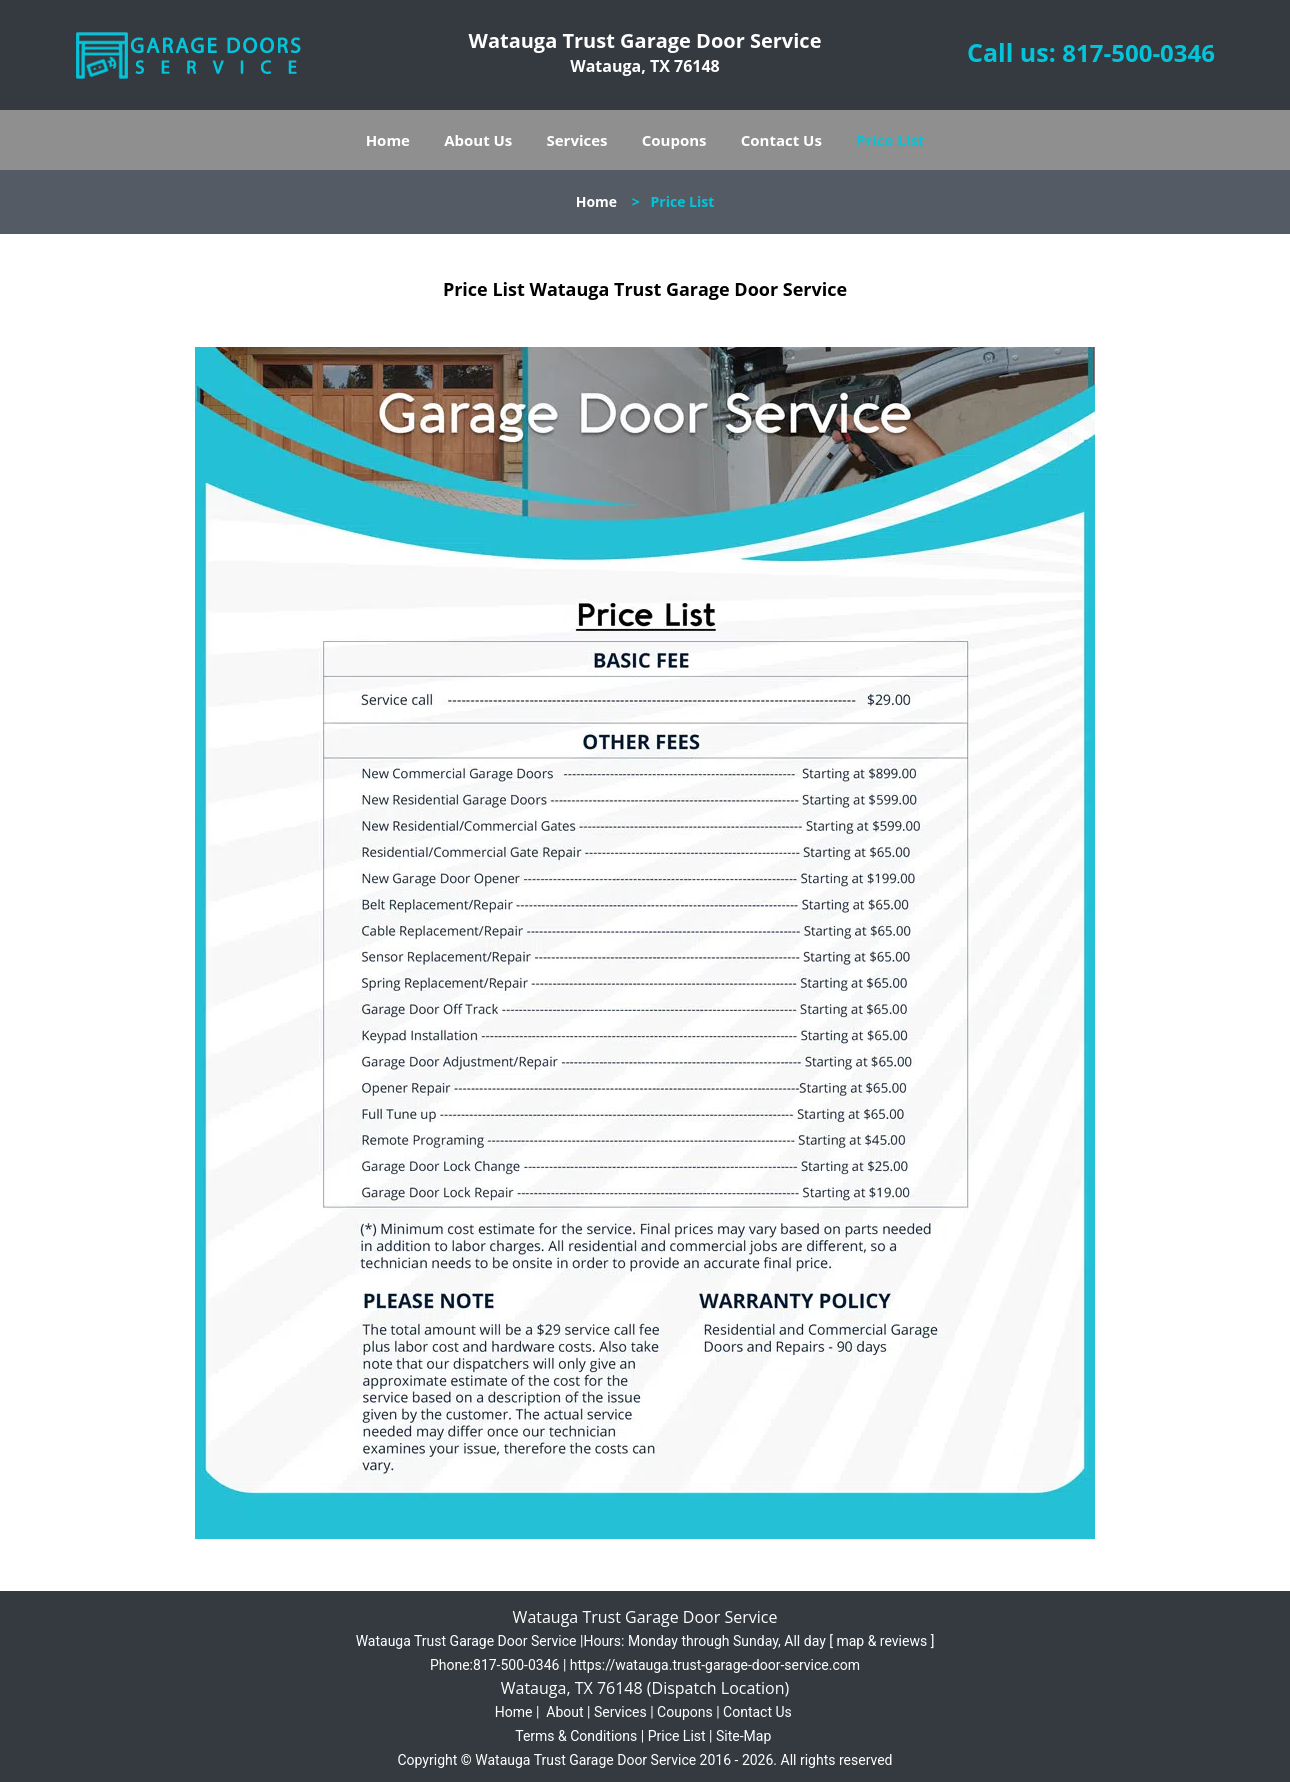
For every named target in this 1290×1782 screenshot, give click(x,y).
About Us (478, 140)
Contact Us (781, 140)
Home (388, 140)
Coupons (674, 140)
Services (577, 140)
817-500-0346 (1138, 52)
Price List (890, 140)
